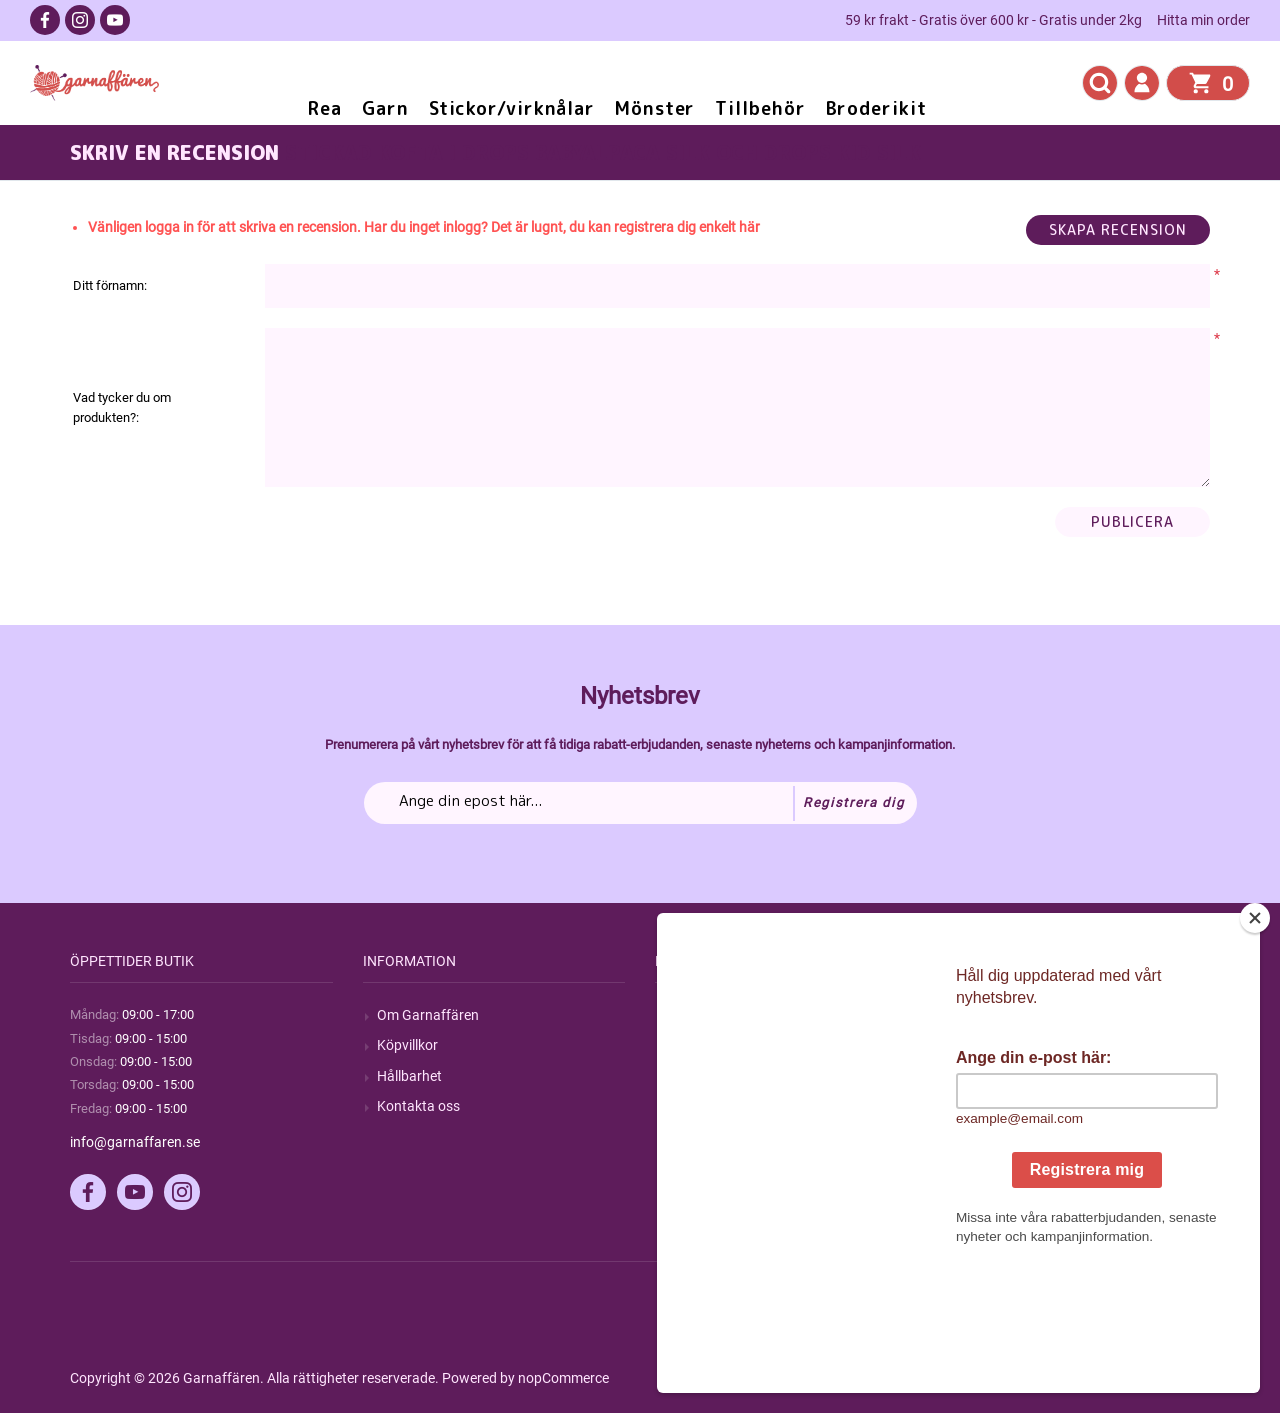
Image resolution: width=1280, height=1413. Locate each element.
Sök (680, 1015)
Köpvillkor (407, 1045)
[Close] (1255, 1043)
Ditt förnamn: (110, 285)
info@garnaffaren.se (135, 1142)
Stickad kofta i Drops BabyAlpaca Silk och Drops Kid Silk (603, 152)
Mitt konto (994, 1015)
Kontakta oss (418, 1106)
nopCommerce (563, 1378)
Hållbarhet (409, 1076)
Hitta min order (1203, 20)
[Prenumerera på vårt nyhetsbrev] (640, 803)
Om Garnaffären (428, 1015)
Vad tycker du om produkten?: (122, 407)
